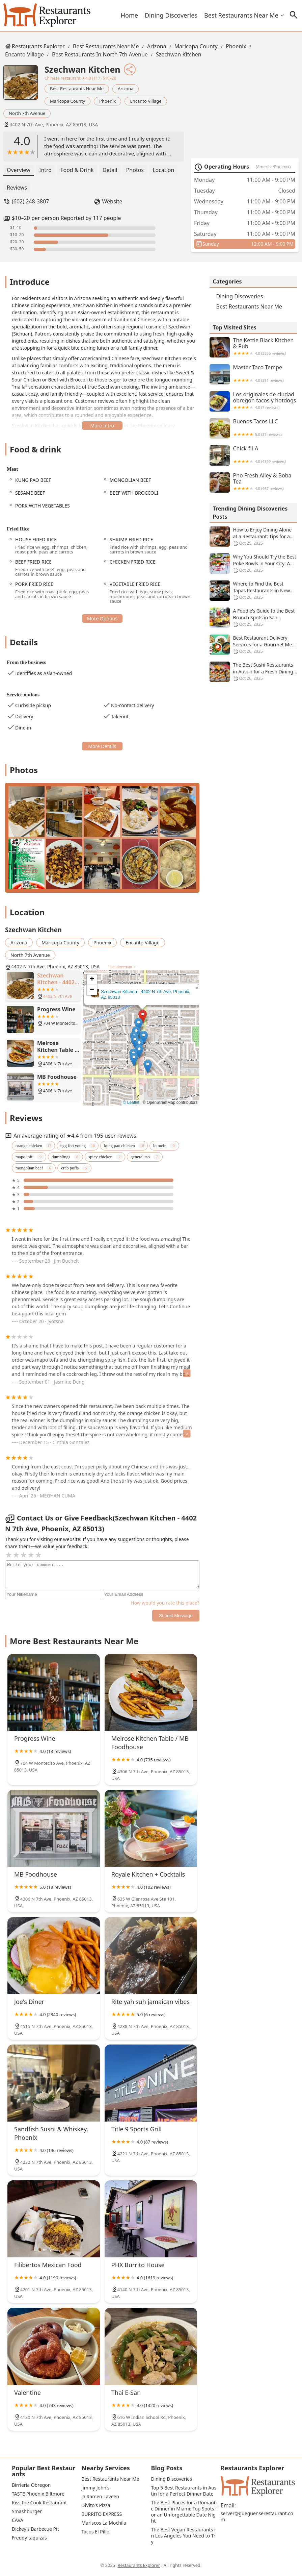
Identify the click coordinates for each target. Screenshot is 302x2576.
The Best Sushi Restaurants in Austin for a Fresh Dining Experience (253, 672)
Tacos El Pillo (95, 2532)
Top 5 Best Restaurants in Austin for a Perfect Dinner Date (184, 2491)
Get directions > (123, 967)
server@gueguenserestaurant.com (257, 2516)
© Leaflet (131, 1102)
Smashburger (27, 2511)
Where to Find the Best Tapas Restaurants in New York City (253, 590)
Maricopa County (196, 46)
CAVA (17, 2520)
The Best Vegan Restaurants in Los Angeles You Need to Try (183, 2536)
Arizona (156, 46)
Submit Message (175, 1615)
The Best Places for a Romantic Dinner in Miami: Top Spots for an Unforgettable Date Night (184, 2512)
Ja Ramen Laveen (100, 2497)
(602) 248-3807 (30, 201)
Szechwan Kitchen (178, 54)
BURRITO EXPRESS (101, 2514)
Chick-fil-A (253, 455)
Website (112, 201)
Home (129, 15)
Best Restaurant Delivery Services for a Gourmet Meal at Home (253, 645)
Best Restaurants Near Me (241, 15)
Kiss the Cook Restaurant (39, 2503)
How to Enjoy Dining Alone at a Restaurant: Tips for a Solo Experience (253, 536)
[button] (142, 1016)
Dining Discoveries (171, 15)
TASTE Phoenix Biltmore (38, 2494)
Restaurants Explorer (38, 46)
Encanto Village (24, 54)
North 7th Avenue (27, 113)
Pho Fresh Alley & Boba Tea (253, 482)
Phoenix (236, 46)
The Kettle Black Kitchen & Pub (253, 347)
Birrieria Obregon (31, 2485)
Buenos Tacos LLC (253, 428)
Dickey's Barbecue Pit (35, 2529)
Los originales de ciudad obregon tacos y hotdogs (253, 401)
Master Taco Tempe (253, 374)
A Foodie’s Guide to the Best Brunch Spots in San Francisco (253, 618)
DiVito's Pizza (95, 2505)
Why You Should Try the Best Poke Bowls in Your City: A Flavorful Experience (253, 563)
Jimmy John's (95, 2488)
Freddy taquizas (29, 2538)
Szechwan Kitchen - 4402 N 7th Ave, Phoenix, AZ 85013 (145, 994)
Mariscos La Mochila (103, 2523)
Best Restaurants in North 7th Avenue (100, 54)
